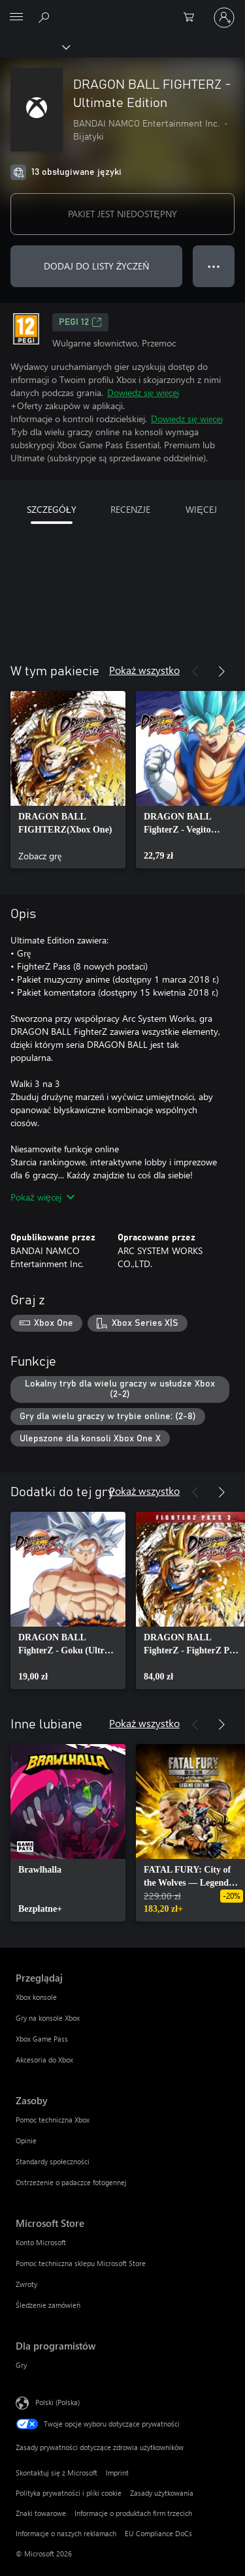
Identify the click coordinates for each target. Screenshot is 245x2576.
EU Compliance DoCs (158, 2533)
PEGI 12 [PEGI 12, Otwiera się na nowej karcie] (80, 322)
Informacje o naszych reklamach (66, 2533)
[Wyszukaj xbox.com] (46, 17)
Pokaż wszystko (144, 670)
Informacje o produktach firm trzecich (133, 2513)
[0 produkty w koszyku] (192, 17)
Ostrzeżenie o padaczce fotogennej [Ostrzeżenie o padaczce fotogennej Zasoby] (71, 2182)
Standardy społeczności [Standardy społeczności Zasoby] (53, 2161)
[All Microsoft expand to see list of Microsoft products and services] (16, 17)
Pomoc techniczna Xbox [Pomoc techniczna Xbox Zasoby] (53, 2119)
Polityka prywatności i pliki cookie (69, 2493)
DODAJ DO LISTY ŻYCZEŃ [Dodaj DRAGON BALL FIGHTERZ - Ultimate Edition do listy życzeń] (97, 266)
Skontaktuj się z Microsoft (56, 2472)
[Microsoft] (122, 10)
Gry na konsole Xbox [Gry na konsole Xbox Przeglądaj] (48, 2018)
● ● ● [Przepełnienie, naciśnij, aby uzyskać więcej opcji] (214, 265)
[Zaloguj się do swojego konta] (224, 17)
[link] (67, 779)
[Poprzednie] (195, 671)
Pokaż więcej (42, 1197)
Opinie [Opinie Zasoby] (26, 2140)
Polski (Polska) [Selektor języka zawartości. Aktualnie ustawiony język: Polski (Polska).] (57, 2402)
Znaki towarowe (41, 2513)
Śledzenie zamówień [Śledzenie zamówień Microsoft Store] (48, 2305)
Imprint (117, 2472)
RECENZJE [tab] (130, 509)
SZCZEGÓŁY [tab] (51, 509)
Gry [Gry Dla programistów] (21, 2365)
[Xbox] (34, 46)
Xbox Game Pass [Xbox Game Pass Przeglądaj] (42, 2038)
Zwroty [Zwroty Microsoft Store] (26, 2284)
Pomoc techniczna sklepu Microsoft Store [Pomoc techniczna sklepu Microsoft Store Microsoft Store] (81, 2263)
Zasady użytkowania (161, 2493)
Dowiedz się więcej (143, 392)
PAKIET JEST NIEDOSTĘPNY (122, 213)
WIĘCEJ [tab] (201, 509)
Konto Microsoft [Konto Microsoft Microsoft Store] (41, 2242)
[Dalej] (221, 671)
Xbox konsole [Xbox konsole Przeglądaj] (36, 1997)
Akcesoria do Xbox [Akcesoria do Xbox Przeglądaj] (44, 2059)
